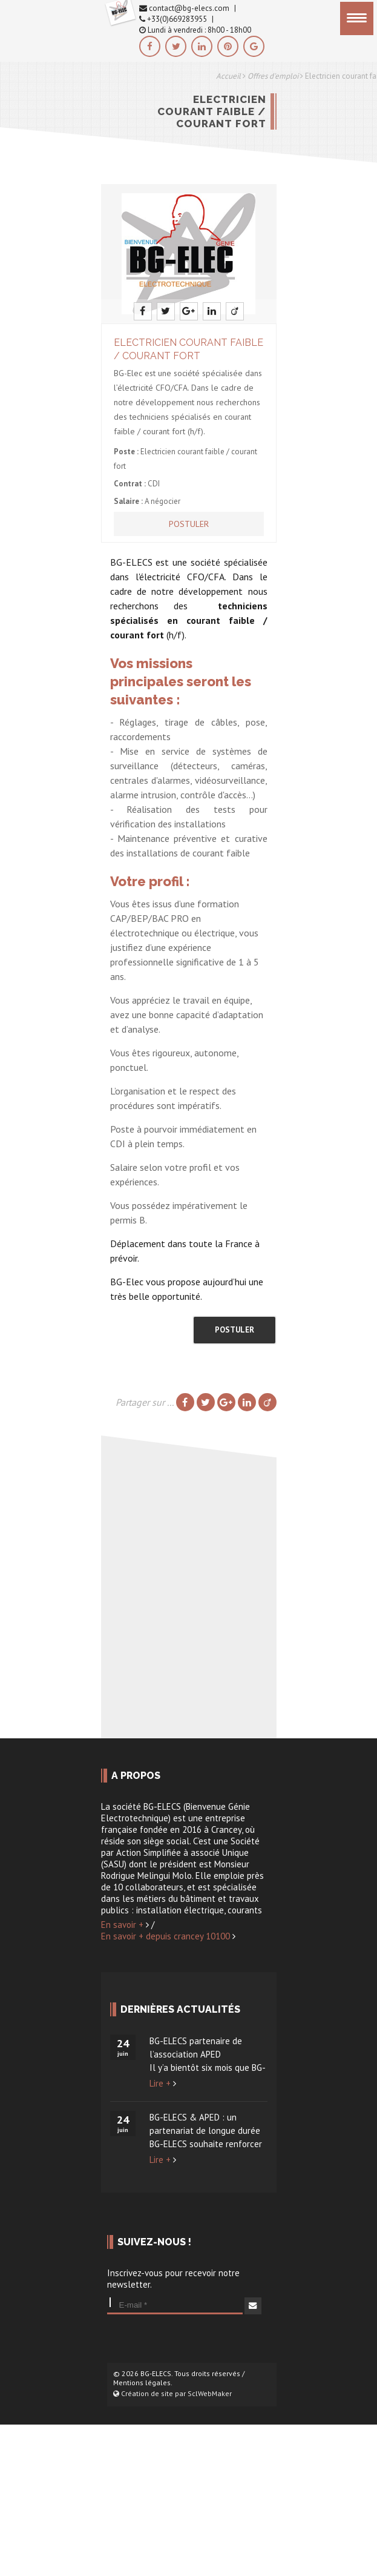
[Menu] (356, 18)
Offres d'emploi (273, 76)
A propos (135, 1775)
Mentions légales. (142, 2382)
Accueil (228, 76)
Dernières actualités (180, 2009)
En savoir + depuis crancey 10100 (168, 1936)
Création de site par (172, 2393)
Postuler (189, 523)
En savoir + (125, 1924)
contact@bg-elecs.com (184, 8)
